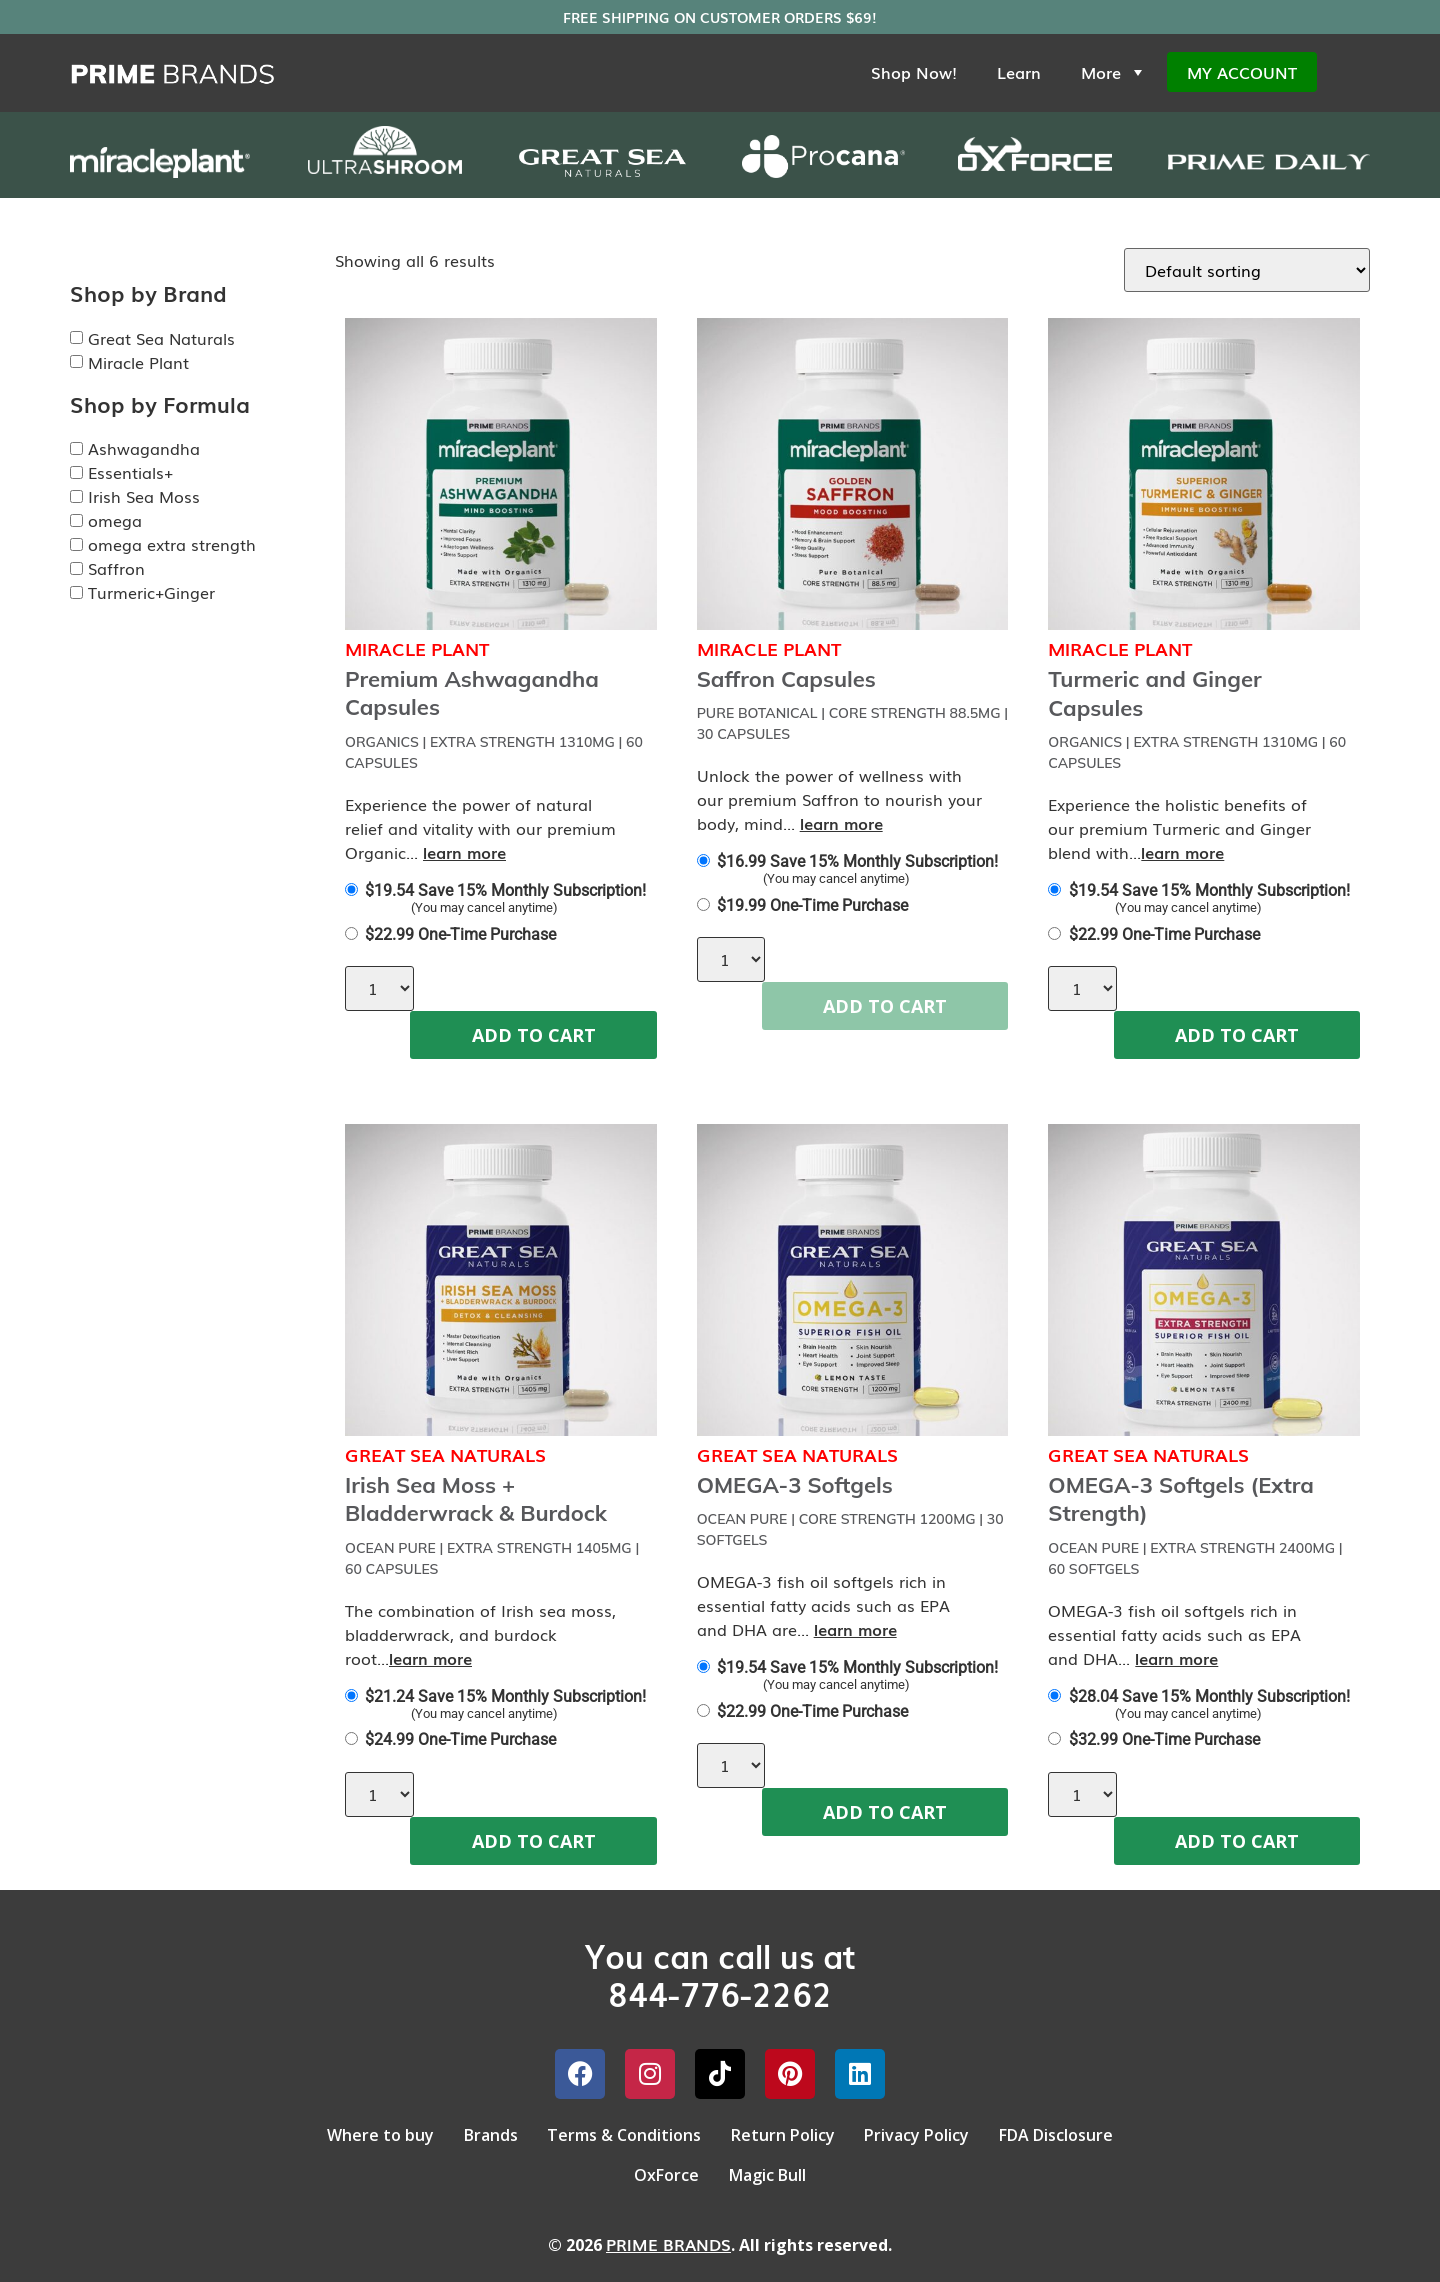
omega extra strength (172, 544)
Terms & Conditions (619, 2132)
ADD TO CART (534, 1035)
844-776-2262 (720, 1992)
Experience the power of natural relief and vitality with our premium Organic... (480, 828)
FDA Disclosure (1082, 2132)
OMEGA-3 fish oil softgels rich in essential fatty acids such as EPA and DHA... (1174, 1634)
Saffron (116, 568)
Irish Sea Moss (144, 496)
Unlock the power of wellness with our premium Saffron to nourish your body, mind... (839, 799)
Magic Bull (772, 2165)
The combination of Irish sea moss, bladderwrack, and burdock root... (480, 1634)
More (1114, 72)
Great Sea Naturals (161, 338)
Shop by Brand (148, 293)
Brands (475, 2132)
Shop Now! (914, 72)
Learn (1019, 72)
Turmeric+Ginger (151, 592)
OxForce (661, 2165)
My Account (1242, 72)
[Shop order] (1247, 270)
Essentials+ (130, 472)
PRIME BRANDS (668, 2230)
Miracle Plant (138, 362)
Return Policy (788, 2132)
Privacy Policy (932, 2132)
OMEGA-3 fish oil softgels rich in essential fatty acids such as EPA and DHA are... (823, 1605)
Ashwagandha (144, 448)
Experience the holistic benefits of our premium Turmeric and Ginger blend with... (1179, 828)
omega (115, 520)
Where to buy (354, 2132)
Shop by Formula (160, 404)
